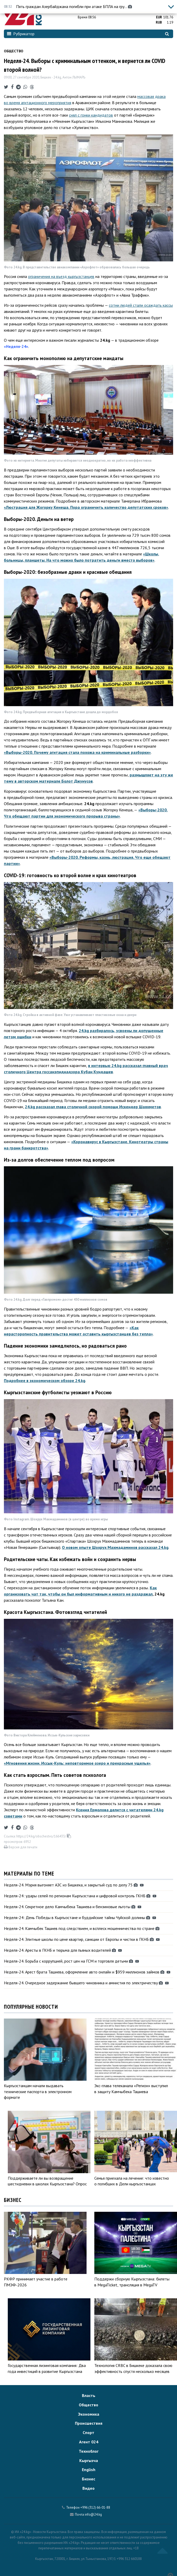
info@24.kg (93, 2514)
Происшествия (88, 2423)
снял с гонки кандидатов (91, 115)
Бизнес (88, 2478)
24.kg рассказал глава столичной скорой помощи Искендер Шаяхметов (93, 1106)
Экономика (88, 2414)
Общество (13, 51)
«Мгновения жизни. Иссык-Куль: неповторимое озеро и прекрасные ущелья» (77, 1763)
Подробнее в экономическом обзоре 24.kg (44, 1380)
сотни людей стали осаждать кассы (141, 305)
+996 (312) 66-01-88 (95, 2507)
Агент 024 (88, 2441)
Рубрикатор (20, 33)
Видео (88, 2488)
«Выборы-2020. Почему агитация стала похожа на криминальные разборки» (77, 752)
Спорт (88, 2432)
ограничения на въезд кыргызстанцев (61, 276)
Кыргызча (88, 2460)
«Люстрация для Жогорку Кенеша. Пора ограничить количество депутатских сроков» (86, 507)
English (88, 2469)
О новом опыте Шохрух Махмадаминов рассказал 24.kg (115, 1547)
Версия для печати (20, 1847)
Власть (88, 2395)
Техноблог (88, 2451)
